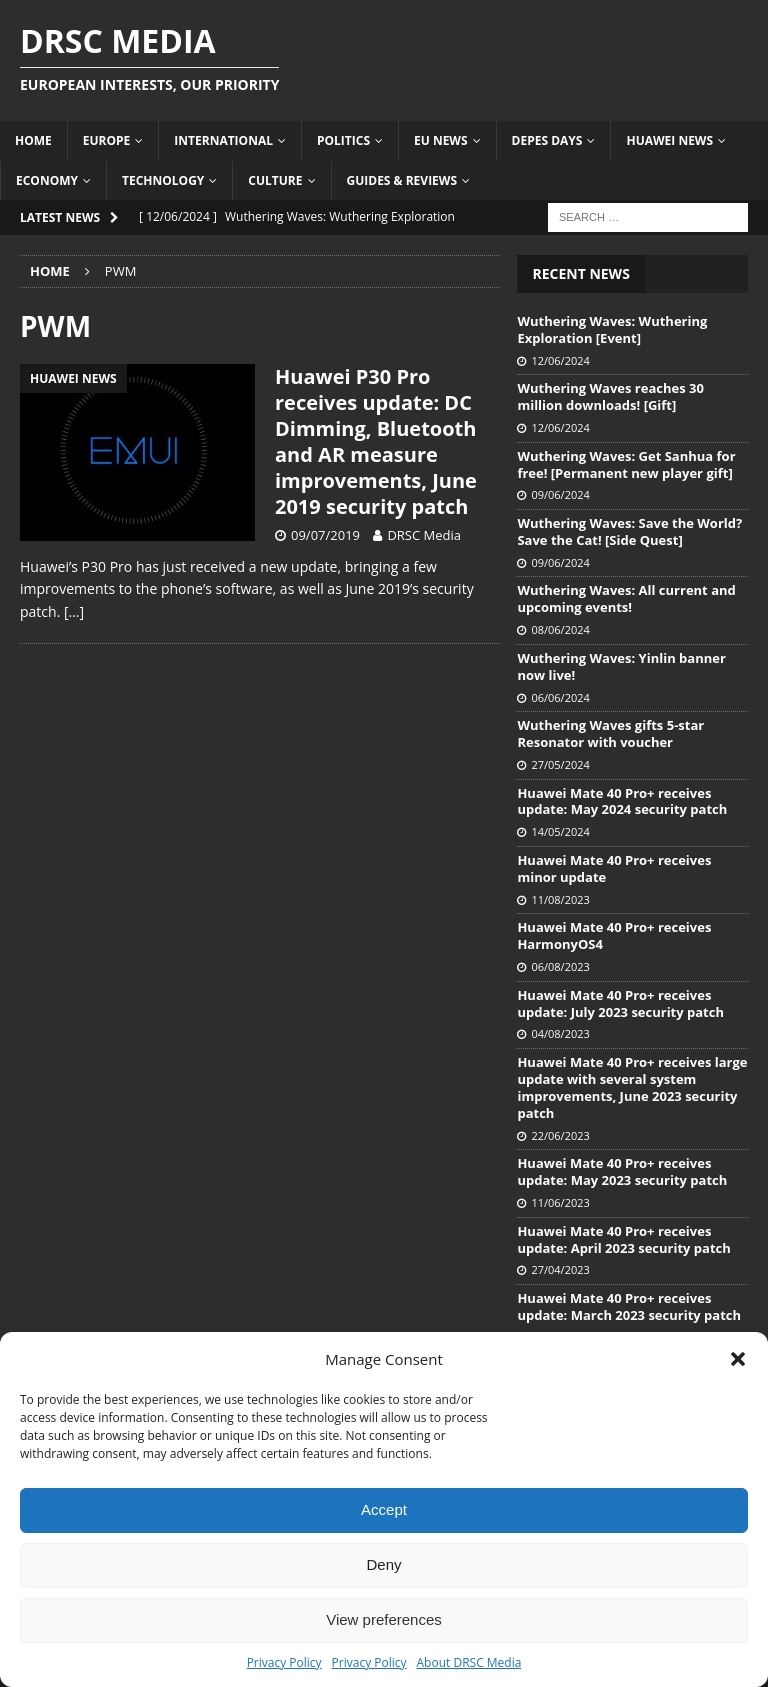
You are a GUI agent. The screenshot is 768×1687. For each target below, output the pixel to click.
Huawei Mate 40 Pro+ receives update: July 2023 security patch (620, 1003)
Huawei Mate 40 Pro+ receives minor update (614, 868)
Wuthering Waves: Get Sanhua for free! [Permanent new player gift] (626, 464)
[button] (738, 1359)
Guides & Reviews (402, 180)
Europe (107, 140)
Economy (47, 180)
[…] (74, 611)
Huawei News (669, 140)
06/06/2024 (560, 697)
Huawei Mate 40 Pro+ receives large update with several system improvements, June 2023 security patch (632, 1087)
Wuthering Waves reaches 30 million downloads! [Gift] (610, 396)
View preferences (384, 1619)
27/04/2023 (560, 1269)
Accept (384, 1509)
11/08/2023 (560, 899)
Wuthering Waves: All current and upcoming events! (626, 598)
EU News (441, 140)
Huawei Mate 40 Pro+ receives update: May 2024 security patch (622, 801)
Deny (383, 1564)
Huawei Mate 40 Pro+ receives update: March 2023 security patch (629, 1306)
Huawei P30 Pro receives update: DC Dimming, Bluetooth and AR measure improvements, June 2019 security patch (376, 441)
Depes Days (547, 140)
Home (33, 140)
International (223, 140)
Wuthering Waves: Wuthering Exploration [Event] (612, 329)
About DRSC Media (469, 1662)
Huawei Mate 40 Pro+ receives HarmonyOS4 (614, 935)
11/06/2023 (560, 1202)
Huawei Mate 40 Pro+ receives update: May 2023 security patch (622, 1171)
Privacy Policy (284, 1662)
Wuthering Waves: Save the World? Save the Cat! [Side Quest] (629, 531)
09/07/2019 (325, 535)
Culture (275, 180)
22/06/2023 (560, 1135)
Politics (343, 140)
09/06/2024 (560, 494)
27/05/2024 (560, 764)
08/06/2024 (560, 629)
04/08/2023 (560, 1033)
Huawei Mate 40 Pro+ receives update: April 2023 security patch (623, 1239)
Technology (163, 180)
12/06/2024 (560, 360)
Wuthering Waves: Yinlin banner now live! (621, 666)
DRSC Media (424, 535)
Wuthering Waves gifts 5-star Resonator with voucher (610, 733)
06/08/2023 (560, 966)
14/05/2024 (560, 831)
